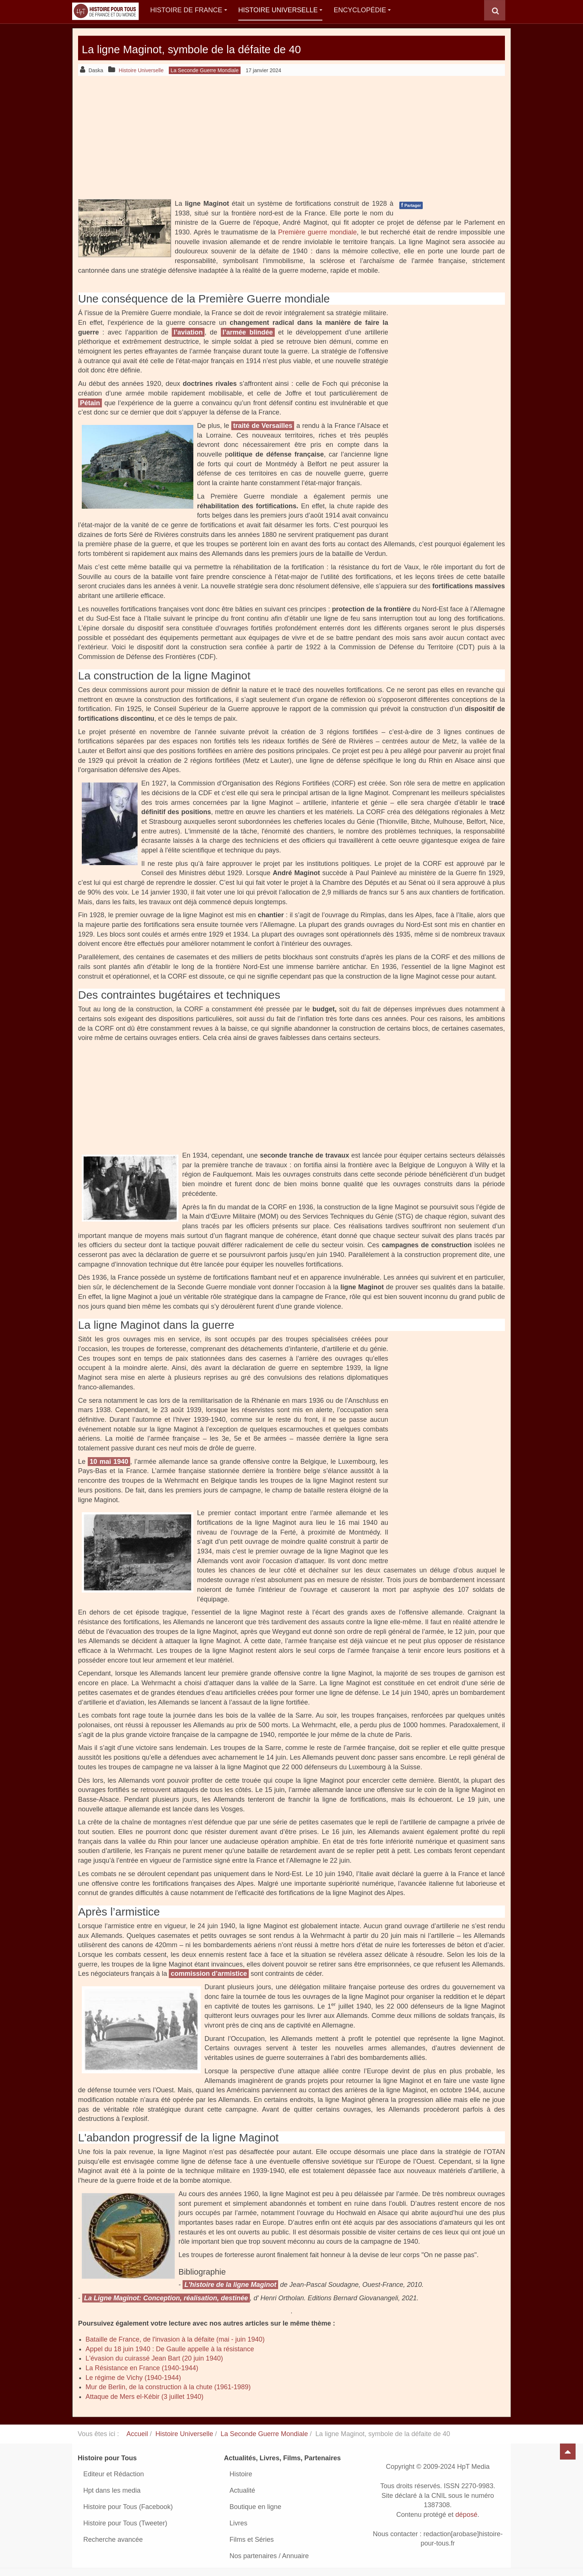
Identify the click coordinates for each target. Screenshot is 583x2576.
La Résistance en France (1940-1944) (142, 2368)
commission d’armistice (209, 1973)
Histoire (240, 2474)
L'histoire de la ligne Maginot (230, 2284)
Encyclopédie (362, 10)
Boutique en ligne (255, 2507)
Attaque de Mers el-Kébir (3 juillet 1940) (144, 2396)
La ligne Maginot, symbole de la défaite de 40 (239, 48)
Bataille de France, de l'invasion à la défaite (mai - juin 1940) (175, 2339)
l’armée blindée (248, 332)
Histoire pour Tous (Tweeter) (125, 2523)
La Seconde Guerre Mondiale (264, 2434)
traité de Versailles (262, 425)
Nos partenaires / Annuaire (269, 2556)
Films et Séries (251, 2539)
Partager (411, 205)
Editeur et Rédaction (113, 2474)
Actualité (242, 2490)
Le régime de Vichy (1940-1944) (133, 2377)
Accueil (137, 2434)
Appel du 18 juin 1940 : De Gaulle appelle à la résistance (170, 2349)
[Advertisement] (291, 137)
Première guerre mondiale (317, 232)
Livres (238, 2523)
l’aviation (188, 332)
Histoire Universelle (280, 10)
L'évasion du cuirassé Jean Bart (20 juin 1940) (154, 2358)
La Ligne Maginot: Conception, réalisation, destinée (166, 2298)
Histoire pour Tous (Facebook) (128, 2507)
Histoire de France (188, 10)
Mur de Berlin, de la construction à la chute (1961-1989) (168, 2387)
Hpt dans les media (112, 2490)
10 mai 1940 (109, 1461)
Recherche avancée (113, 2539)
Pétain (90, 403)
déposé (466, 2514)
